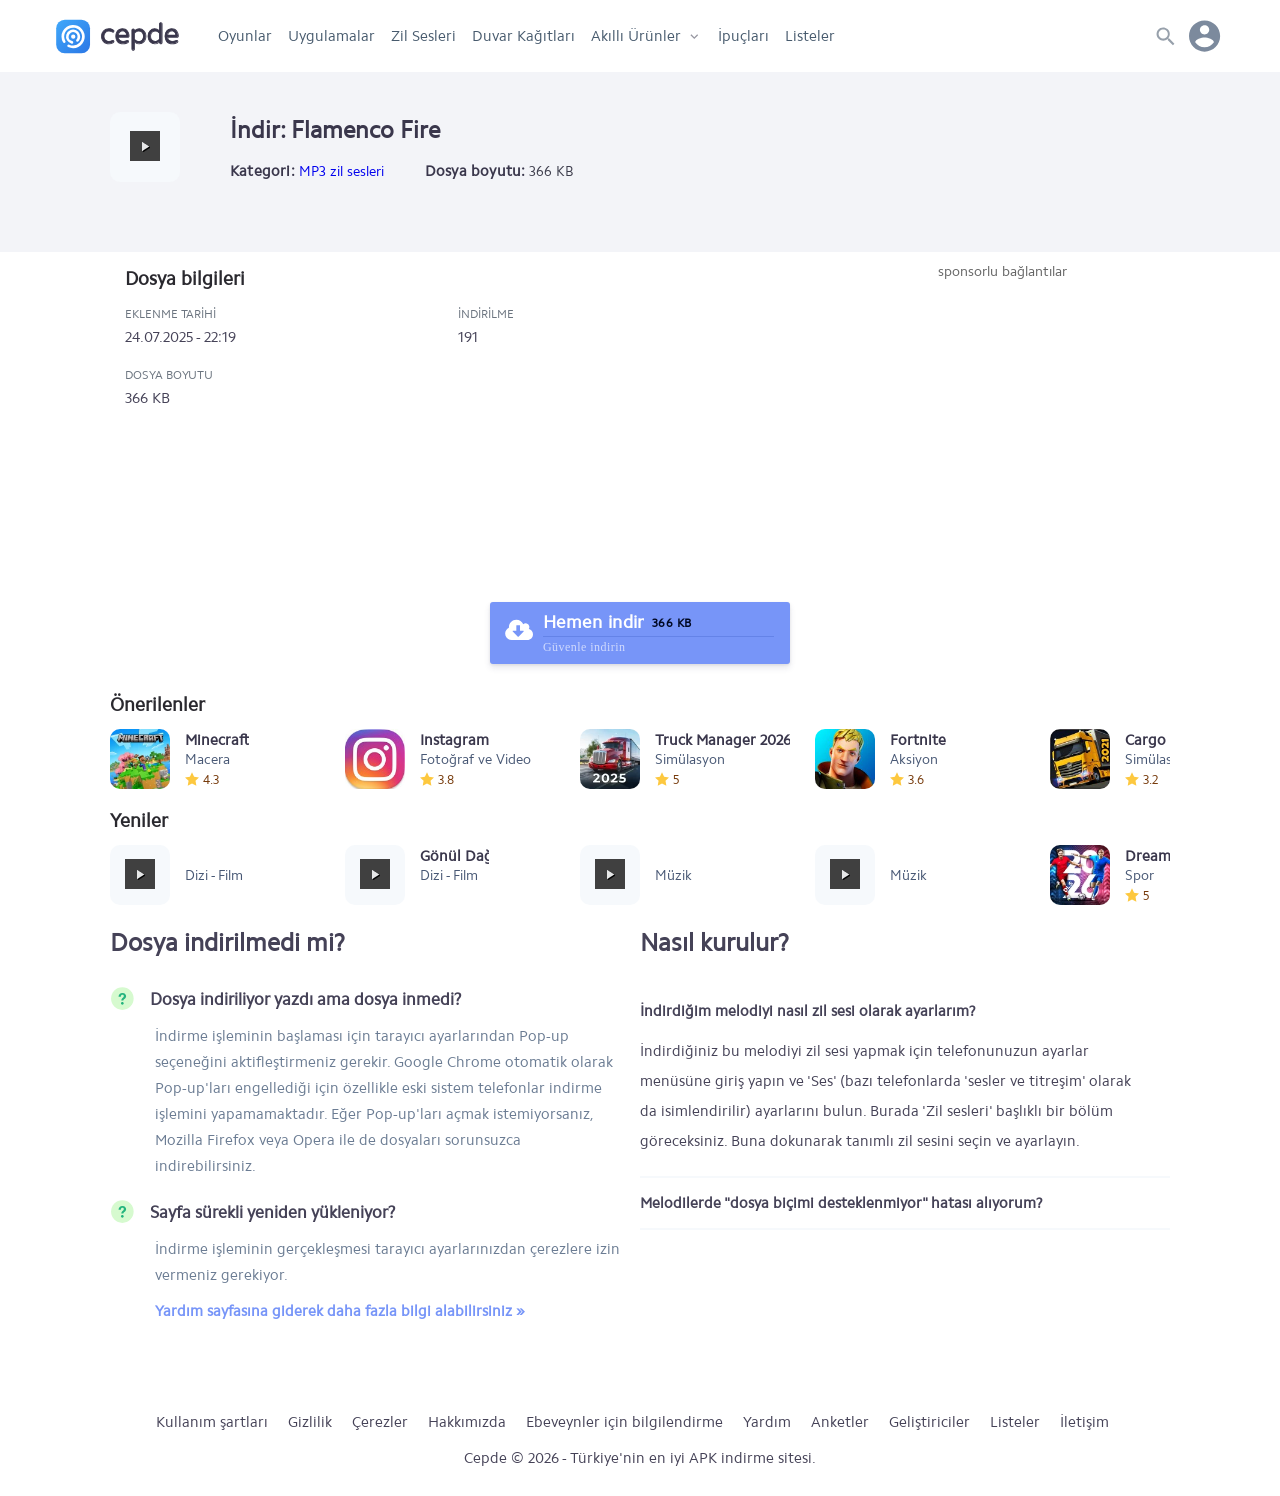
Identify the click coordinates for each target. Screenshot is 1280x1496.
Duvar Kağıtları (523, 36)
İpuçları (743, 36)
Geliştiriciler (929, 1422)
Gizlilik (310, 1422)
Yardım (767, 1422)
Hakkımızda (467, 1422)
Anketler (840, 1422)
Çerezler (380, 1422)
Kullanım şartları (212, 1422)
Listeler (810, 36)
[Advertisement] (1002, 432)
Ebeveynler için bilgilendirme (624, 1422)
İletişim (1084, 1422)
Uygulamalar (331, 36)
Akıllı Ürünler (636, 36)
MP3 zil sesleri (341, 171)
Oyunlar (245, 36)
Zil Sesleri (423, 36)
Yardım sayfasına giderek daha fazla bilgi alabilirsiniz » (340, 1311)
